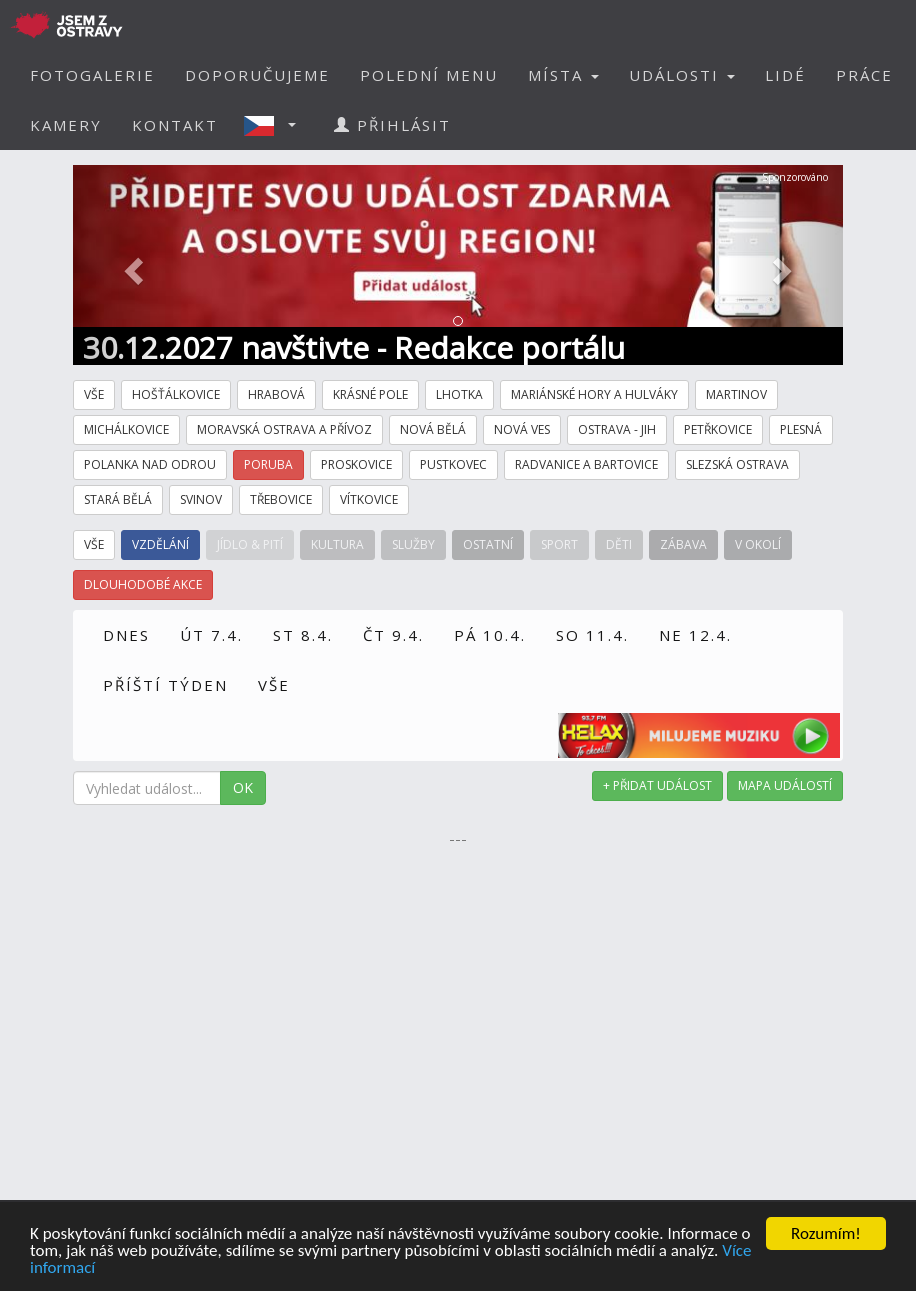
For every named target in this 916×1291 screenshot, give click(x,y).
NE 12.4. (695, 635)
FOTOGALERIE (92, 75)
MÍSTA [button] (563, 75)
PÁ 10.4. (490, 635)
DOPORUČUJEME (257, 75)
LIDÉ (785, 75)
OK (243, 787)
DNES (126, 635)
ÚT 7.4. (211, 635)
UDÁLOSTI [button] (682, 75)
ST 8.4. (303, 635)
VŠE (274, 685)
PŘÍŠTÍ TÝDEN (165, 685)
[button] (276, 125)
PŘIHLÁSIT (392, 125)
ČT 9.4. (393, 635)
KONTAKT (175, 125)
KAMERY (66, 125)
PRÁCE (864, 75)
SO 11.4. (592, 635)
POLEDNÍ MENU (429, 75)
